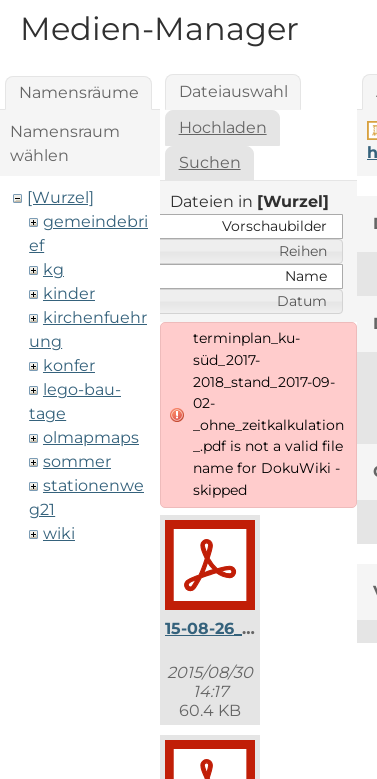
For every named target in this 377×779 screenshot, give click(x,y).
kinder (69, 293)
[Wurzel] (60, 197)
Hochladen (223, 127)
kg (53, 269)
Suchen (210, 162)
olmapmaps (91, 437)
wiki (59, 533)
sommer (77, 461)
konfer (69, 365)
